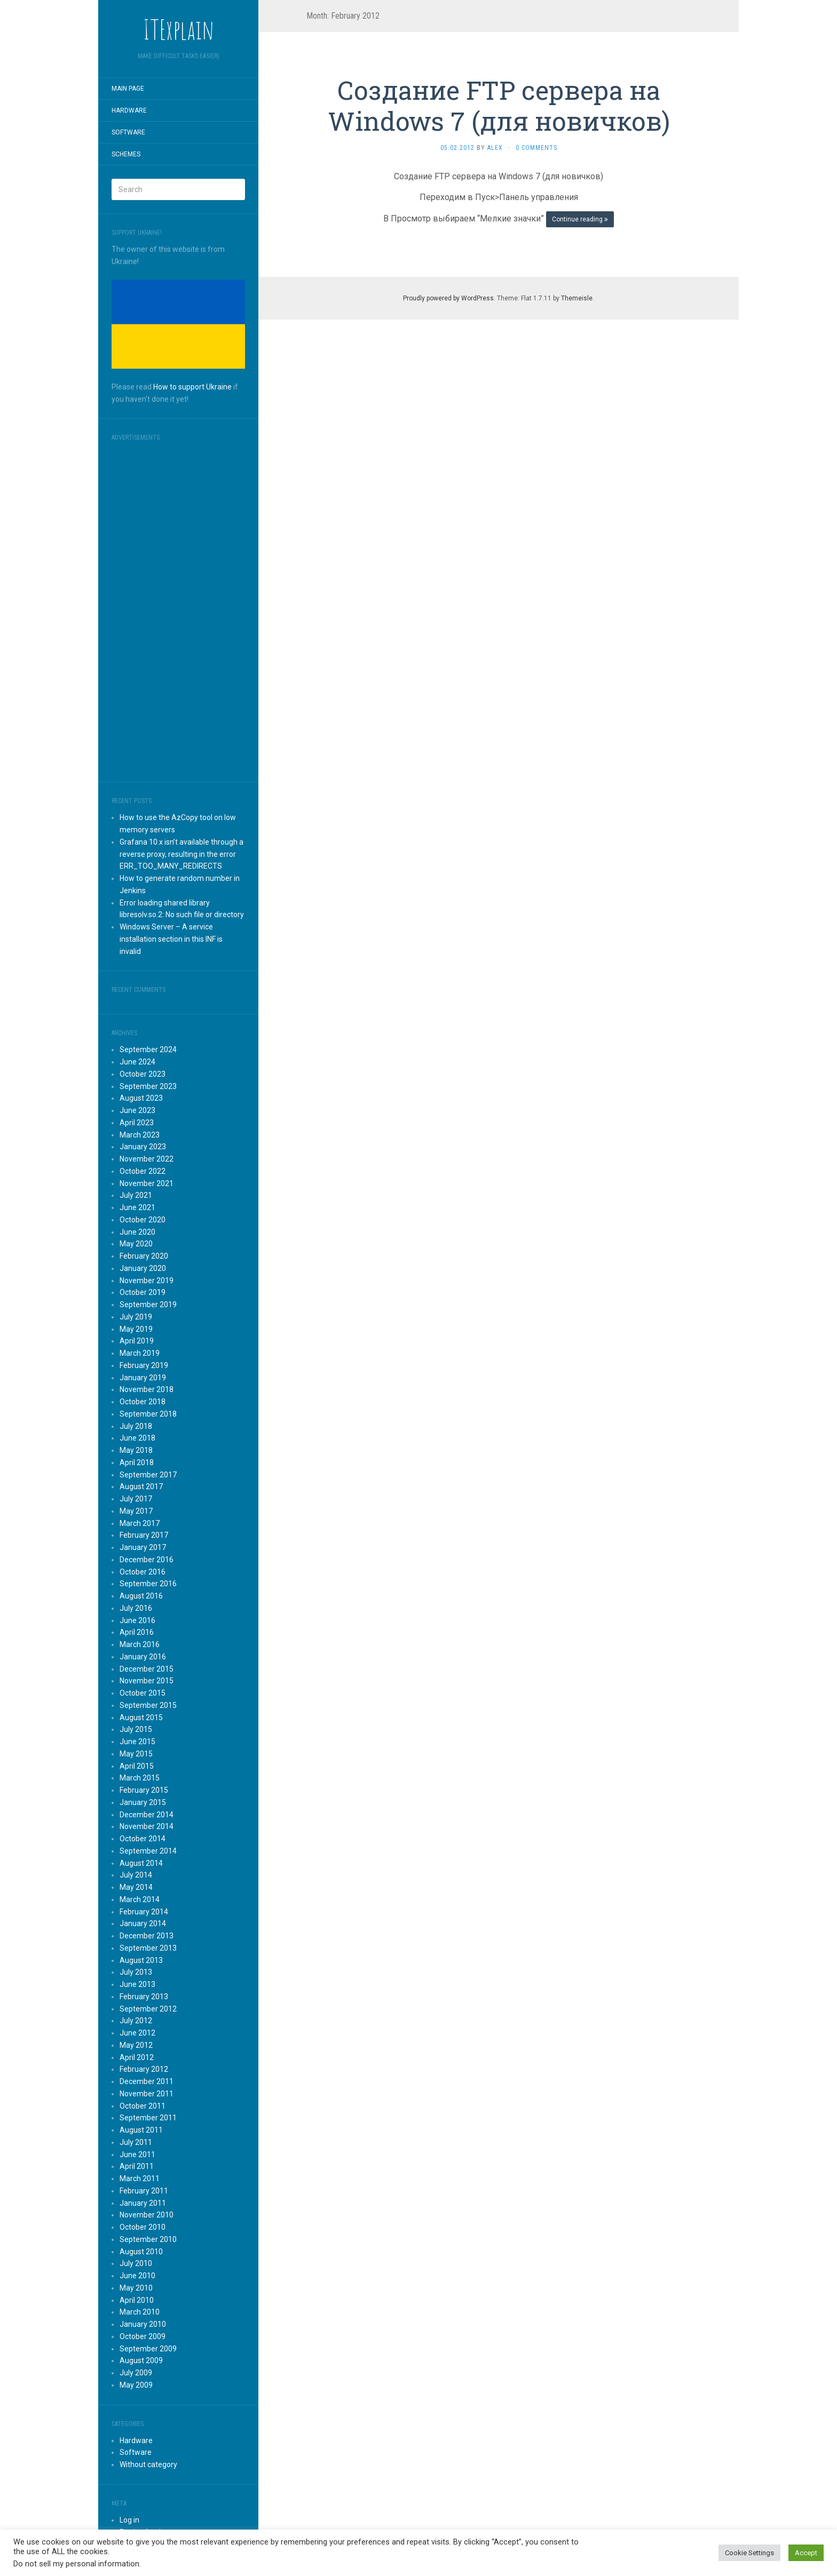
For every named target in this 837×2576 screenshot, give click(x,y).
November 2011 (146, 2093)
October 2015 (142, 1693)
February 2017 (144, 1535)
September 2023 (148, 1086)
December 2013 (146, 1935)
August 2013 (141, 1960)
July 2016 (136, 1608)
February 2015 (144, 1790)
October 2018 (142, 1401)
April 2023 (137, 1122)
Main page (128, 88)
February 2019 (144, 1365)
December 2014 (146, 1814)
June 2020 (137, 1232)
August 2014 (141, 1863)
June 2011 (137, 2154)
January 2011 (143, 2203)
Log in (129, 2520)
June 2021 (137, 1207)
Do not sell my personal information (76, 2564)
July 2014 (136, 1875)
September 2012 (148, 2009)
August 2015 (141, 1717)
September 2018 (148, 1414)
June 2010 (137, 2275)
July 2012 (136, 2020)
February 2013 (144, 1996)
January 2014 (143, 1923)
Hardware (129, 110)
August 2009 (141, 2360)
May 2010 (136, 2288)
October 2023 (142, 1074)
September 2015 (148, 1705)
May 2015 (136, 1754)
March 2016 (140, 1644)
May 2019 (136, 1329)
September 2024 (148, 1049)
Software (128, 132)
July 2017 (136, 1498)
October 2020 (142, 1219)
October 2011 (142, 2106)
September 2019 (148, 1304)
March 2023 (140, 1135)
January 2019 (143, 1377)
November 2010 (146, 2215)
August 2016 (141, 1596)
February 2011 (144, 2191)
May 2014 (136, 1887)
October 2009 (142, 2336)
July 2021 (136, 1195)
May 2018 (136, 1450)
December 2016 (146, 1559)
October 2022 (142, 1171)
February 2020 (144, 1256)
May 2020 (136, 1243)
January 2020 (143, 1268)
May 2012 (136, 2045)
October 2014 (142, 1838)
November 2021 (146, 1183)
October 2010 (142, 2227)
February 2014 (144, 1911)
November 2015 (146, 1680)
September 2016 (148, 1583)
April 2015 (137, 1766)
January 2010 (143, 2324)
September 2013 (148, 1948)
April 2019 (137, 1341)
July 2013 (136, 1972)
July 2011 (136, 2142)
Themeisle (577, 298)
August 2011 (141, 2130)
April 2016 (137, 1632)
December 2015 (146, 1669)
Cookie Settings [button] (749, 2553)
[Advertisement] (178, 608)
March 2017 (140, 1523)
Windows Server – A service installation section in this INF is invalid (171, 939)
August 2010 (141, 2251)
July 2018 (136, 1426)
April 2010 (137, 2300)
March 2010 (140, 2312)
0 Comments (536, 148)
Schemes (126, 154)
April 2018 (137, 1462)
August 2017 (141, 1486)
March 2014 (140, 1899)
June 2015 (137, 1741)
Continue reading (580, 219)
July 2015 (136, 1729)
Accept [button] (806, 2553)
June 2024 (137, 1062)
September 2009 (148, 2348)
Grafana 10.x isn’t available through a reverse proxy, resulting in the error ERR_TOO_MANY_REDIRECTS (181, 854)
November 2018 (146, 1389)
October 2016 (142, 1572)
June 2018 (137, 1438)
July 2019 (136, 1317)
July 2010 (136, 2263)
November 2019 (146, 1280)
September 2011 (148, 2117)
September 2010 (148, 2239)
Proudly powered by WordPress (448, 298)
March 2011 (140, 2178)
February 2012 (144, 2069)
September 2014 (148, 1851)
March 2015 (140, 1778)
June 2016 (137, 1620)
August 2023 (141, 1098)
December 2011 (146, 2081)
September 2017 (148, 1474)
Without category (148, 2464)
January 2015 (143, 1802)
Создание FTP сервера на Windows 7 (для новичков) (499, 105)
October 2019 (142, 1292)
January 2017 (143, 1547)
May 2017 (136, 1511)
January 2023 (143, 1146)
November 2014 (146, 1826)
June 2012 (137, 2033)
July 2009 (136, 2372)
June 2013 (137, 1984)
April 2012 (137, 2057)
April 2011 (137, 2166)
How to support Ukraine (192, 387)
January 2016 (143, 1656)
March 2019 (140, 1353)
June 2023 (137, 1110)
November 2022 (146, 1159)
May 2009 (136, 2385)
